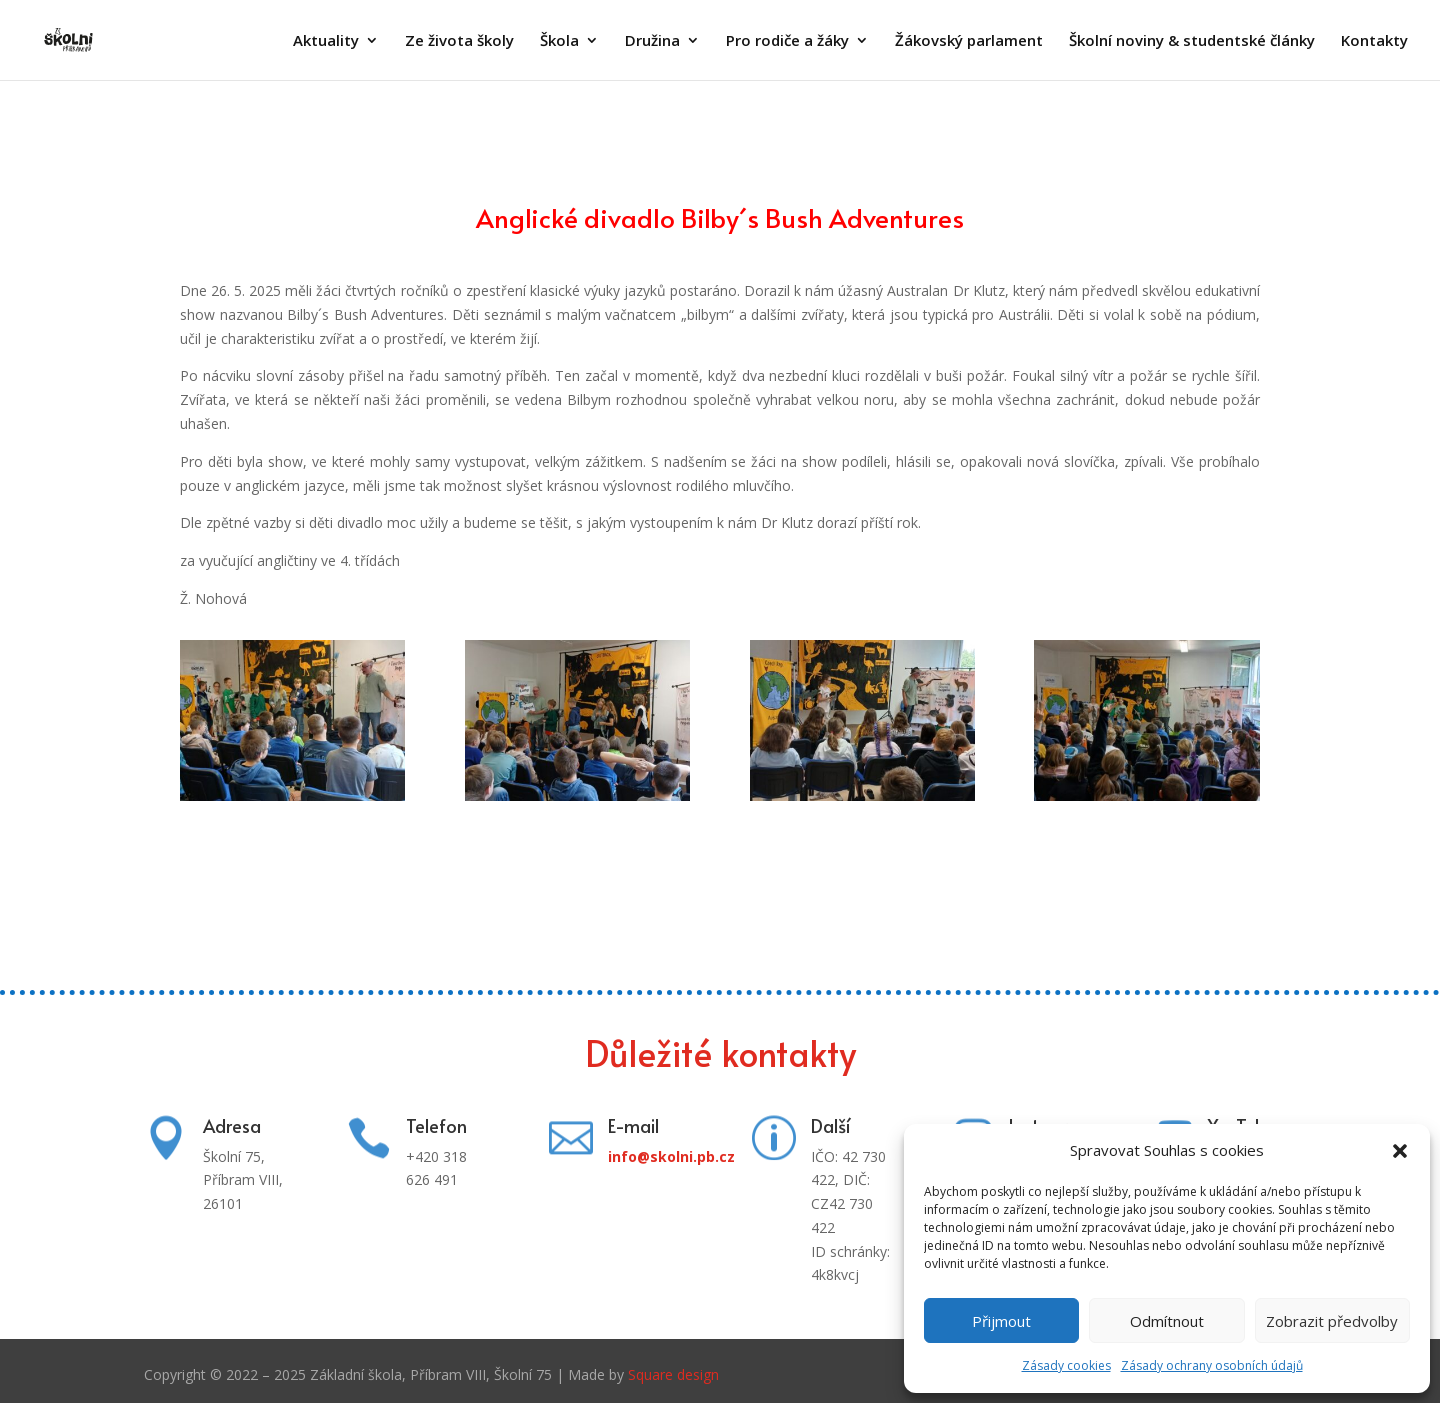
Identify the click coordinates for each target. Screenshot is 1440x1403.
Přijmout (1001, 1321)
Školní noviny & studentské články (1192, 41)
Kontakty (1374, 41)
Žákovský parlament (969, 41)
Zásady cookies (1066, 1365)
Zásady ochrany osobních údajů (1212, 1365)
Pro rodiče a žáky (787, 41)
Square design (673, 1374)
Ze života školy (459, 41)
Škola (559, 41)
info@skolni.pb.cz (671, 1156)
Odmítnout (1167, 1321)
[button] (1400, 1151)
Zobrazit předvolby (1332, 1321)
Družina (652, 41)
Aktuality (326, 41)
